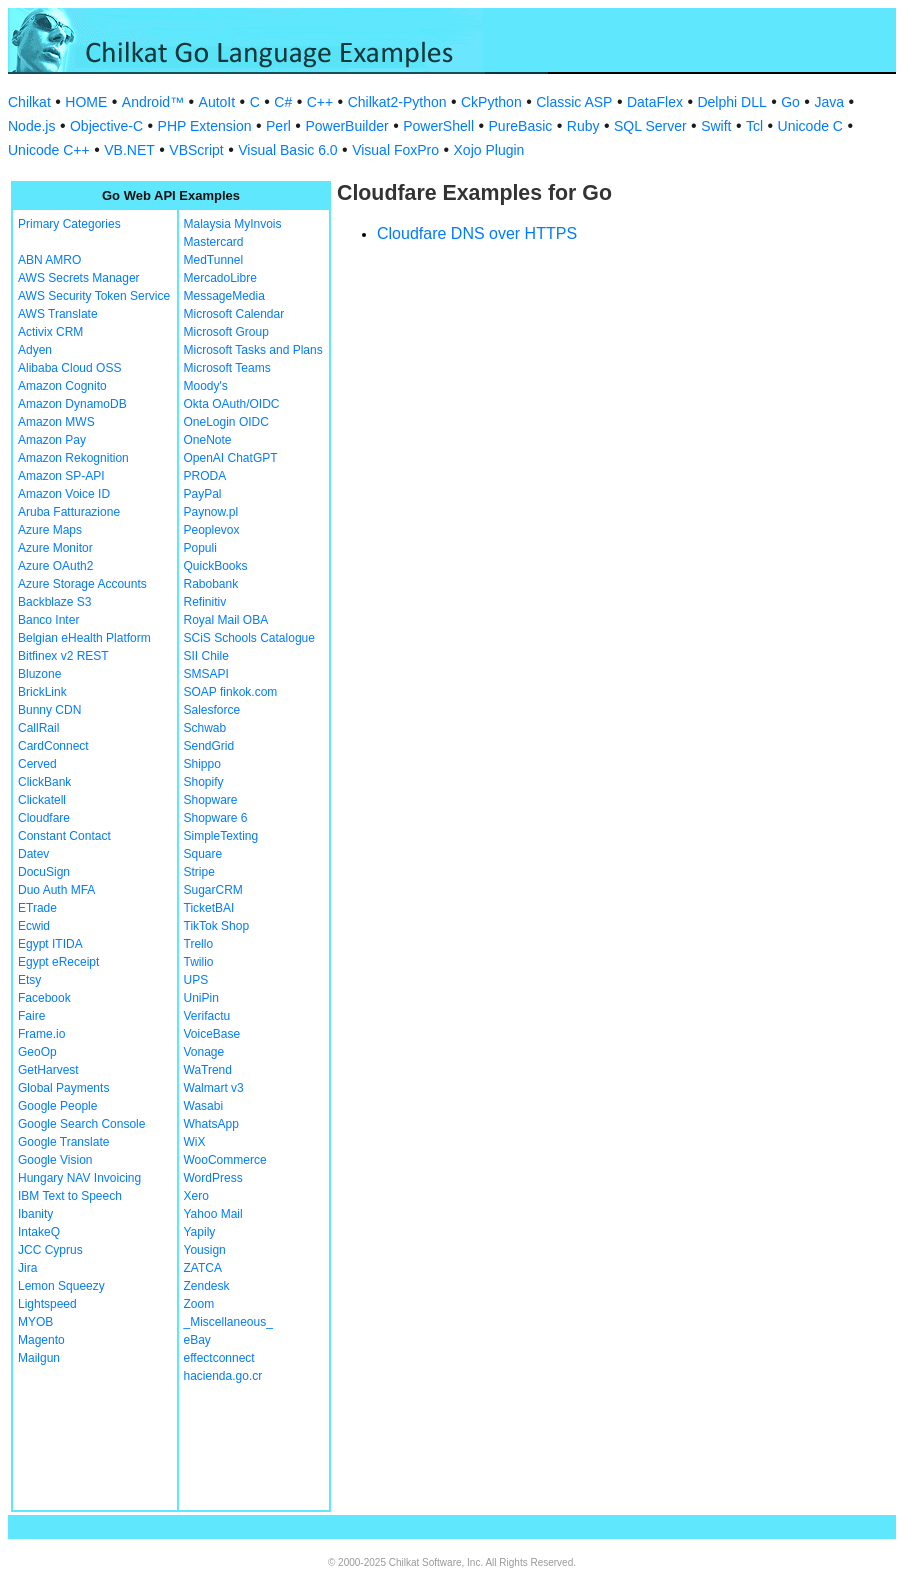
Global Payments (63, 1088)
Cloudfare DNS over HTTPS (477, 233)
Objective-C (106, 126)
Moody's (206, 386)
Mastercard (214, 242)
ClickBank (44, 782)
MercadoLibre (220, 278)
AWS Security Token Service (94, 296)
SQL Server (650, 126)
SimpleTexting (221, 836)
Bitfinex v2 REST (63, 656)
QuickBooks (216, 566)
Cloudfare (44, 818)
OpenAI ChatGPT (231, 458)
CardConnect (53, 746)
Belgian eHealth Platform (84, 638)
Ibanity (35, 1214)
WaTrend (208, 1070)
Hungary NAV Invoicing (79, 1178)
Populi (200, 548)
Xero (196, 1196)
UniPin (201, 998)
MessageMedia (224, 296)
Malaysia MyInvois (233, 224)
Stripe (199, 872)
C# (283, 102)
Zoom (199, 1304)
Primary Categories (69, 224)
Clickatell (42, 800)
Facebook (44, 998)
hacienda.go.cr (223, 1376)
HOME (86, 102)
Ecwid (34, 926)
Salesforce (212, 710)
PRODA (205, 476)
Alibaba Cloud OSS (69, 368)
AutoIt (217, 102)
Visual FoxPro (395, 150)
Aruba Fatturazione (69, 512)
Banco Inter (48, 620)
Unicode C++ (49, 150)
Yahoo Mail (213, 1214)
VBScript (196, 150)
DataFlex (655, 102)
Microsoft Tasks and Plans (253, 350)
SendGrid (209, 746)
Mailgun (39, 1358)
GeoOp (37, 1052)
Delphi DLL (731, 102)
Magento (41, 1340)
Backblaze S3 (54, 602)
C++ (320, 102)
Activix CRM (50, 332)
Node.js (31, 126)
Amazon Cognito (62, 386)
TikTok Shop (217, 926)
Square (203, 854)
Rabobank (211, 584)
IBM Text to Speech (70, 1196)
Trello (199, 944)
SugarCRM (213, 890)
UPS (196, 980)
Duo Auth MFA (56, 890)
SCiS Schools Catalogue (249, 638)
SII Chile (206, 656)
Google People (57, 1106)
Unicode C (810, 126)
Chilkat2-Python (397, 102)
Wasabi (204, 1106)
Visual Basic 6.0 (287, 150)
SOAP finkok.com (231, 692)
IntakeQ (39, 1232)
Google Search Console (81, 1124)
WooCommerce (225, 1160)
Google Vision (55, 1160)
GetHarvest (48, 1070)
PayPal (203, 494)
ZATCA (203, 1268)
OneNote (208, 440)
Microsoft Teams (227, 368)
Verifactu (207, 1016)
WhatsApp (211, 1124)
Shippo (202, 764)
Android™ (153, 102)
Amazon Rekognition (73, 458)
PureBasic (521, 126)
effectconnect (219, 1358)
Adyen (35, 350)
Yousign (205, 1250)
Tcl (754, 126)
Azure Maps (50, 530)
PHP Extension (205, 126)
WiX (195, 1142)
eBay (197, 1340)
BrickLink (42, 692)
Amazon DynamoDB (72, 404)
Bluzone (39, 674)
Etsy (29, 980)
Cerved (37, 764)
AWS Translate (58, 314)
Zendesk (207, 1286)
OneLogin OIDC (226, 422)
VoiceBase (212, 1034)
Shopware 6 (216, 818)
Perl (278, 126)
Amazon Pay (52, 440)
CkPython (491, 102)
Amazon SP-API (61, 476)
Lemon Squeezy (61, 1286)
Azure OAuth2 (55, 566)
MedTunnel (214, 260)
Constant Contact (64, 836)
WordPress (213, 1178)
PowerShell (438, 126)
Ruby (583, 126)
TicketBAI (209, 908)
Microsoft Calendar (234, 314)
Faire (31, 1016)
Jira (27, 1268)
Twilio (199, 962)
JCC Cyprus (50, 1250)
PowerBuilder (346, 126)
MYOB (35, 1322)
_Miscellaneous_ (228, 1322)
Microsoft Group (226, 332)
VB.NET (129, 150)
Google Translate (63, 1142)
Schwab (205, 728)
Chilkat (29, 102)
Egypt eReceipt (58, 962)
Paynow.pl (211, 512)
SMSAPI (206, 674)
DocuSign (44, 872)
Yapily (200, 1232)
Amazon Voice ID (64, 494)
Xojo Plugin (489, 150)
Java (829, 102)
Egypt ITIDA (50, 944)
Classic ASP (574, 102)
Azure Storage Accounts (82, 584)
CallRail (38, 728)
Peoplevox (212, 530)
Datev (33, 854)
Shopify (204, 782)
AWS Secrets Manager (79, 278)
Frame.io (41, 1034)
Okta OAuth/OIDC (232, 404)
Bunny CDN (49, 710)
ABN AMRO (49, 260)
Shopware (211, 800)
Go (790, 102)
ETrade (37, 908)
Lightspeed (47, 1304)
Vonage (204, 1052)
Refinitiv (205, 602)
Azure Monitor (55, 548)
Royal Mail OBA (226, 620)
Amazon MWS (56, 422)
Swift (716, 126)
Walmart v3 (214, 1088)
